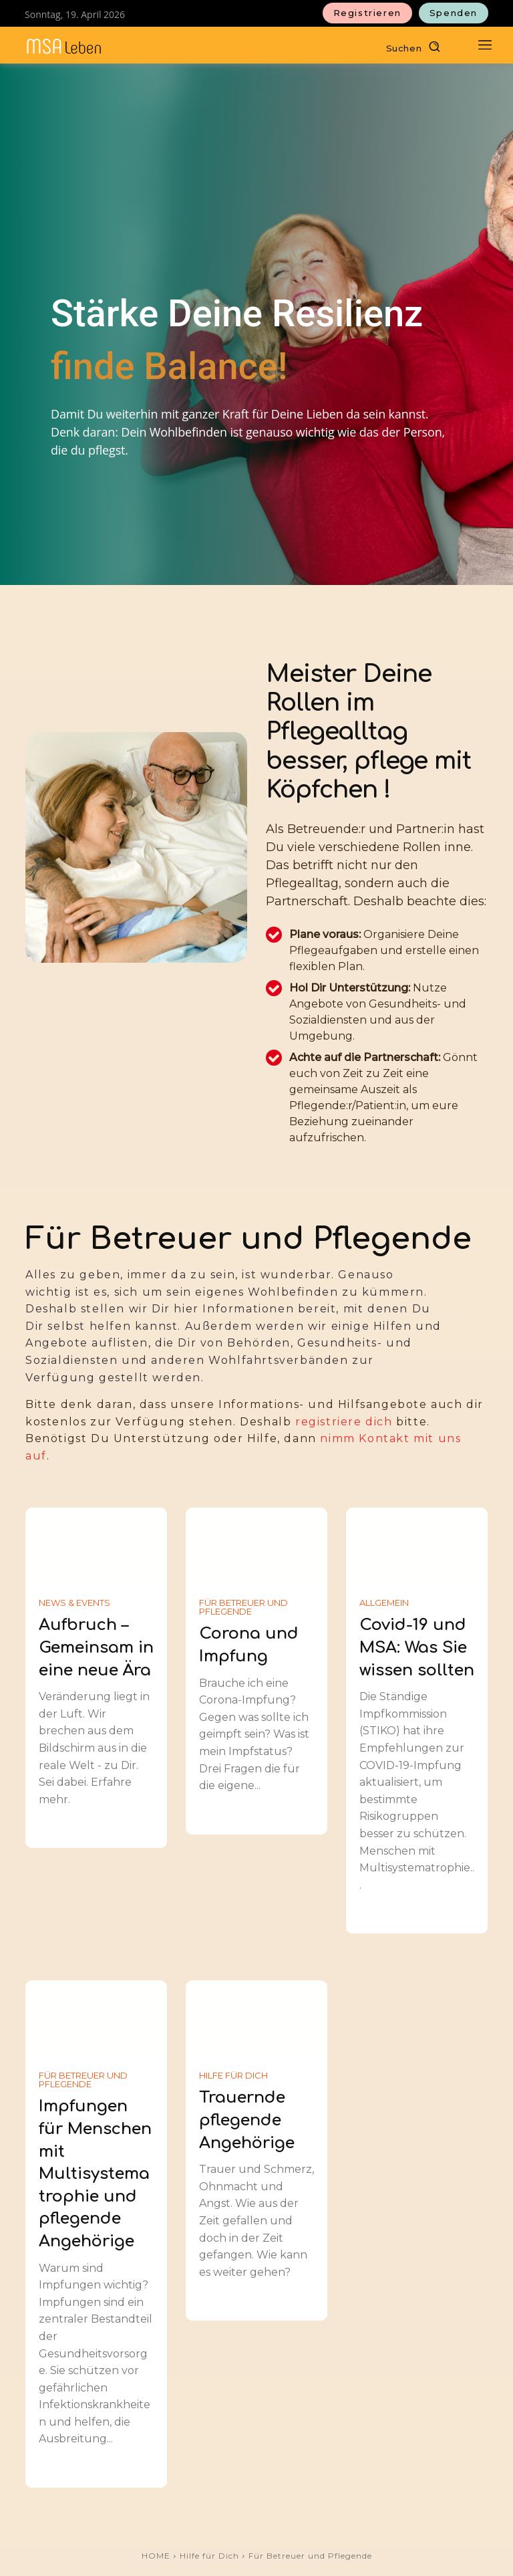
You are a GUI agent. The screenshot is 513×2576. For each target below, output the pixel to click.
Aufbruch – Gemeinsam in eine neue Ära (96, 1647)
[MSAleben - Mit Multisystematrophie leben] (63, 46)
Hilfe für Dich (233, 2075)
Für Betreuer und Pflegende (243, 1607)
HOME (156, 2556)
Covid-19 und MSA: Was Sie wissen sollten (416, 1647)
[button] (416, 46)
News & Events (74, 1603)
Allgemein (384, 1603)
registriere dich (344, 1421)
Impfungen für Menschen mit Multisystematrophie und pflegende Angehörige (95, 2173)
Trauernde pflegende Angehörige (247, 2120)
